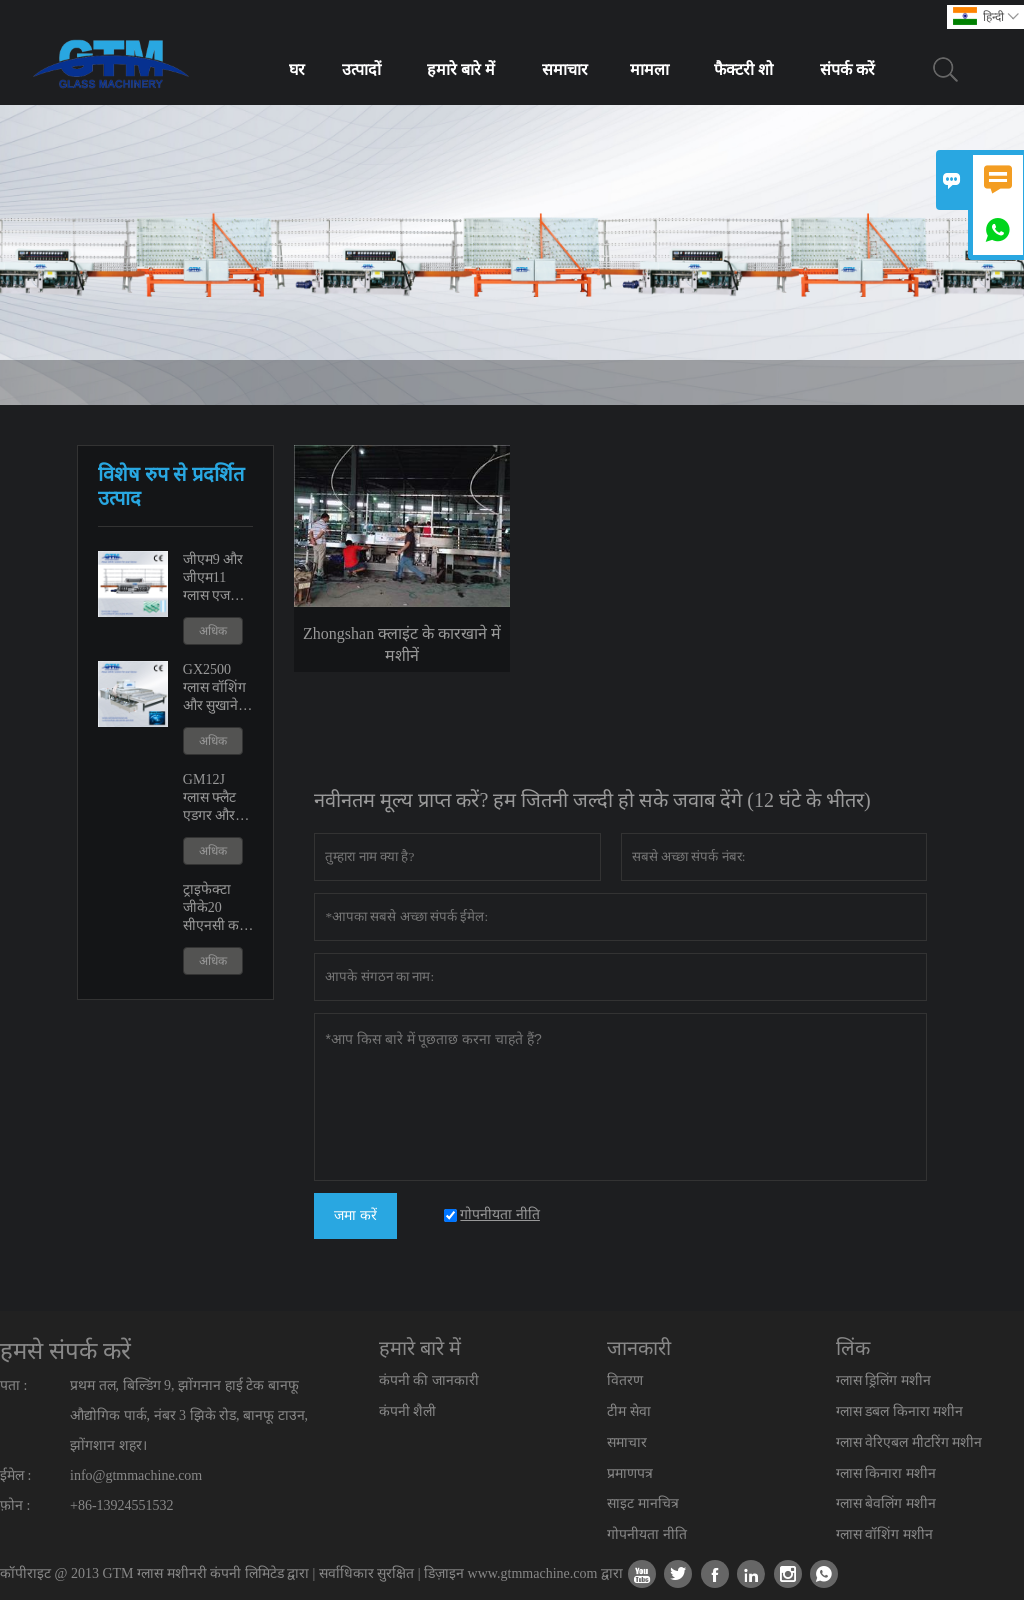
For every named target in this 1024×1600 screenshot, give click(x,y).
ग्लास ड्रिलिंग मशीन (883, 1380)
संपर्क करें (847, 69)
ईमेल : (15, 1475)
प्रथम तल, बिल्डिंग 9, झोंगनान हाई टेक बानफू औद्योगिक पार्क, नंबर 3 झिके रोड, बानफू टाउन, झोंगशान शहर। (189, 1415)
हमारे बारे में (461, 69)
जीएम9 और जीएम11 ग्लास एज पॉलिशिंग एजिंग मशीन (215, 578)
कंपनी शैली (408, 1411)
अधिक (213, 631)
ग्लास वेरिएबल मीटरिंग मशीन (909, 1442)
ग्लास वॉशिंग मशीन (884, 1534)
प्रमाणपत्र (630, 1473)
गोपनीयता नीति (647, 1534)
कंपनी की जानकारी (429, 1380)
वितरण (625, 1380)
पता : (13, 1385)
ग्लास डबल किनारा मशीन (900, 1411)
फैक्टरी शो (743, 69)
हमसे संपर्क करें (65, 1351)
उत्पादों (361, 69)
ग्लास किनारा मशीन (886, 1473)
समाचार (565, 69)
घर (297, 69)
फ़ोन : (15, 1505)
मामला (649, 69)
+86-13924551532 (122, 1505)
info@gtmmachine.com (136, 1475)
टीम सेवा (629, 1411)
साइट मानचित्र (643, 1503)
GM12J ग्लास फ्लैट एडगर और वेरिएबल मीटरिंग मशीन (218, 798)
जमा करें (355, 1215)
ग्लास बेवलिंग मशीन (886, 1503)
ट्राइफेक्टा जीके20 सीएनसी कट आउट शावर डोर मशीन (215, 908)
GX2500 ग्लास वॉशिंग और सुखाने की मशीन (215, 688)
